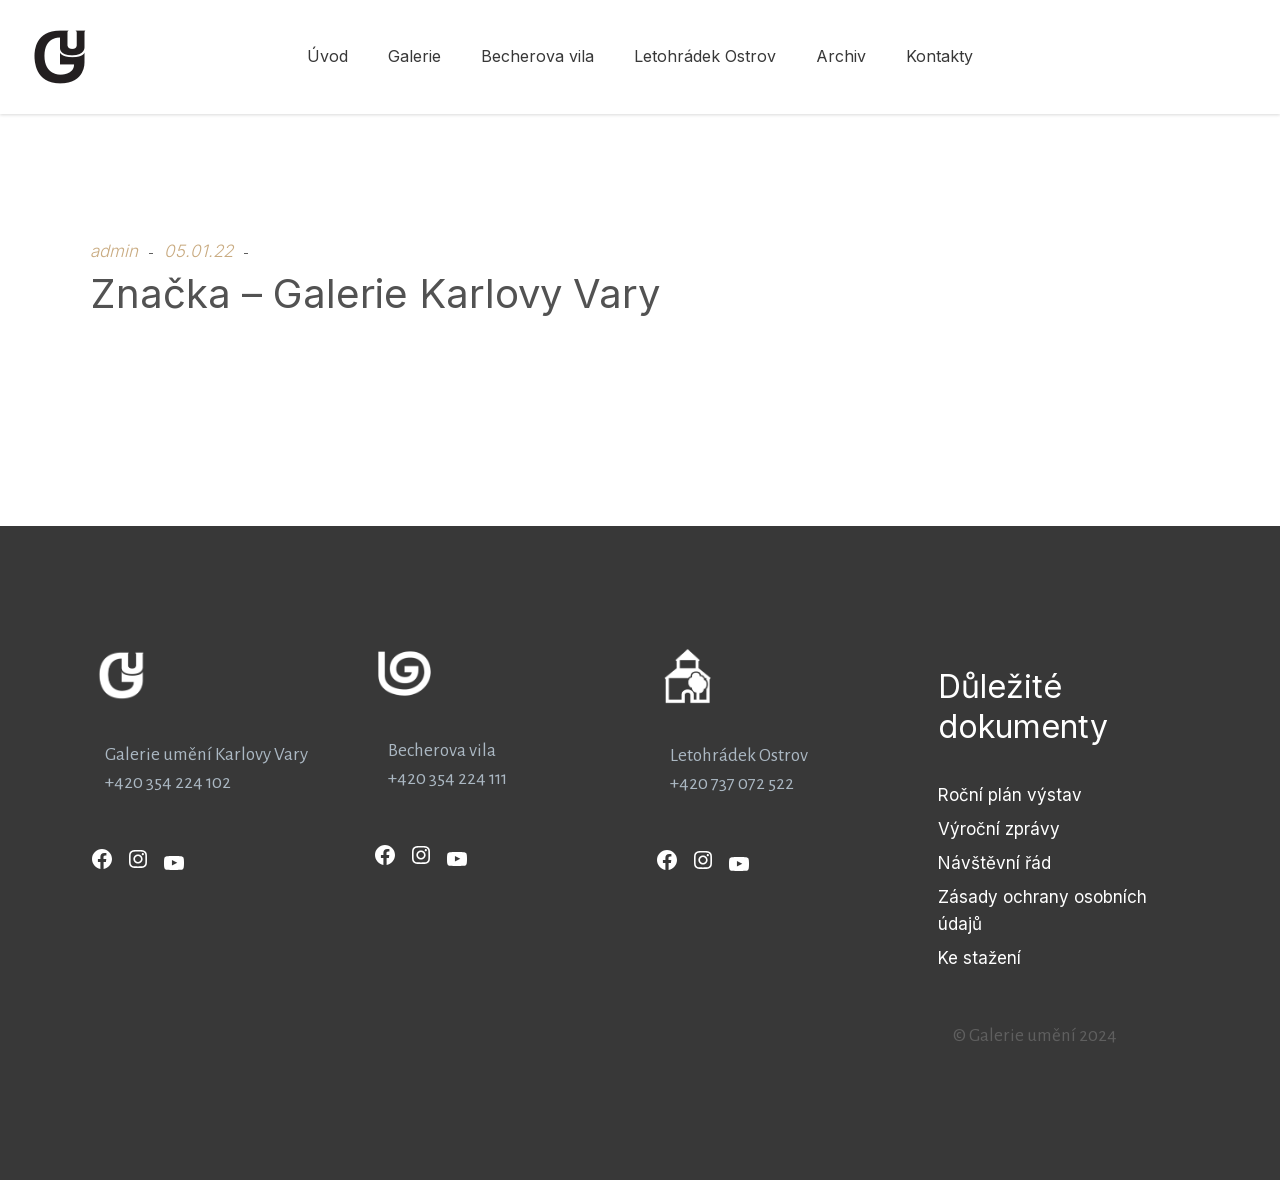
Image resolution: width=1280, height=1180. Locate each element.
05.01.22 (198, 251)
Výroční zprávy (999, 829)
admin (114, 251)
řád (1038, 863)
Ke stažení (979, 958)
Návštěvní (981, 863)
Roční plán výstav (1010, 795)
